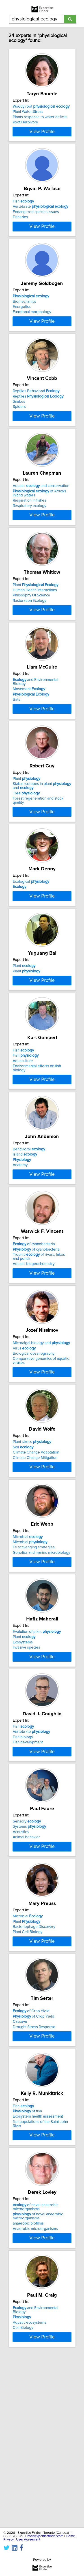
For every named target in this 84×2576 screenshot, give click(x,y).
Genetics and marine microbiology (41, 1666)
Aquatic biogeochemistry (33, 1361)
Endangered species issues (36, 220)
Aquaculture (23, 1146)
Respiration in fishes (29, 533)
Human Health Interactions (35, 626)
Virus (24, 1450)
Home (70, 2536)
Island (25, 1244)
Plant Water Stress (28, 112)
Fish (23, 209)
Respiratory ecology (29, 538)
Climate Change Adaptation (36, 1558)
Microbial (28, 1650)
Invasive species (26, 1769)
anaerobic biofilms (28, 2389)
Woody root (41, 106)
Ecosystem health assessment (38, 2278)
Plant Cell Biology (27, 2078)
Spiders (19, 431)
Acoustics (21, 1970)
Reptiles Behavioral (36, 415)
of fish (27, 2273)
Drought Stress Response (34, 2181)
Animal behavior (26, 1975)
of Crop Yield (31, 2165)
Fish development (28, 1872)
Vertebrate (40, 215)
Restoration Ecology (29, 637)
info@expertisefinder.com (45, 2536)
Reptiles (38, 420)
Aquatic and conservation (41, 518)
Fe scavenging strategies (34, 1661)
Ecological (31, 930)
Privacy (8, 2539)
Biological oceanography (33, 1455)
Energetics (22, 323)
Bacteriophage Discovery (34, 2073)
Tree (26, 842)
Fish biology (23, 1867)
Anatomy (20, 1254)
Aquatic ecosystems (29, 2488)
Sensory (27, 1959)
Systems (29, 1964)
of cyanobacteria (34, 1342)
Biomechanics (24, 318)
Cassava (20, 2176)
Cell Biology (23, 2494)
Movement (29, 733)
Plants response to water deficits (40, 117)
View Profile (42, 139)
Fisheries (20, 225)
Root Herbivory (25, 122)
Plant (35, 621)
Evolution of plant (37, 1753)
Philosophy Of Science (31, 632)
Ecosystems (23, 1764)
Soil (23, 1553)
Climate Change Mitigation (35, 1563)
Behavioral (29, 1239)
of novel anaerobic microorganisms (35, 2373)
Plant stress (32, 1547)
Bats (16, 744)
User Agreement (28, 2539)
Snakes (19, 426)
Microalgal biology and (41, 1444)
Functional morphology (32, 328)
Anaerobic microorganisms (35, 2395)
